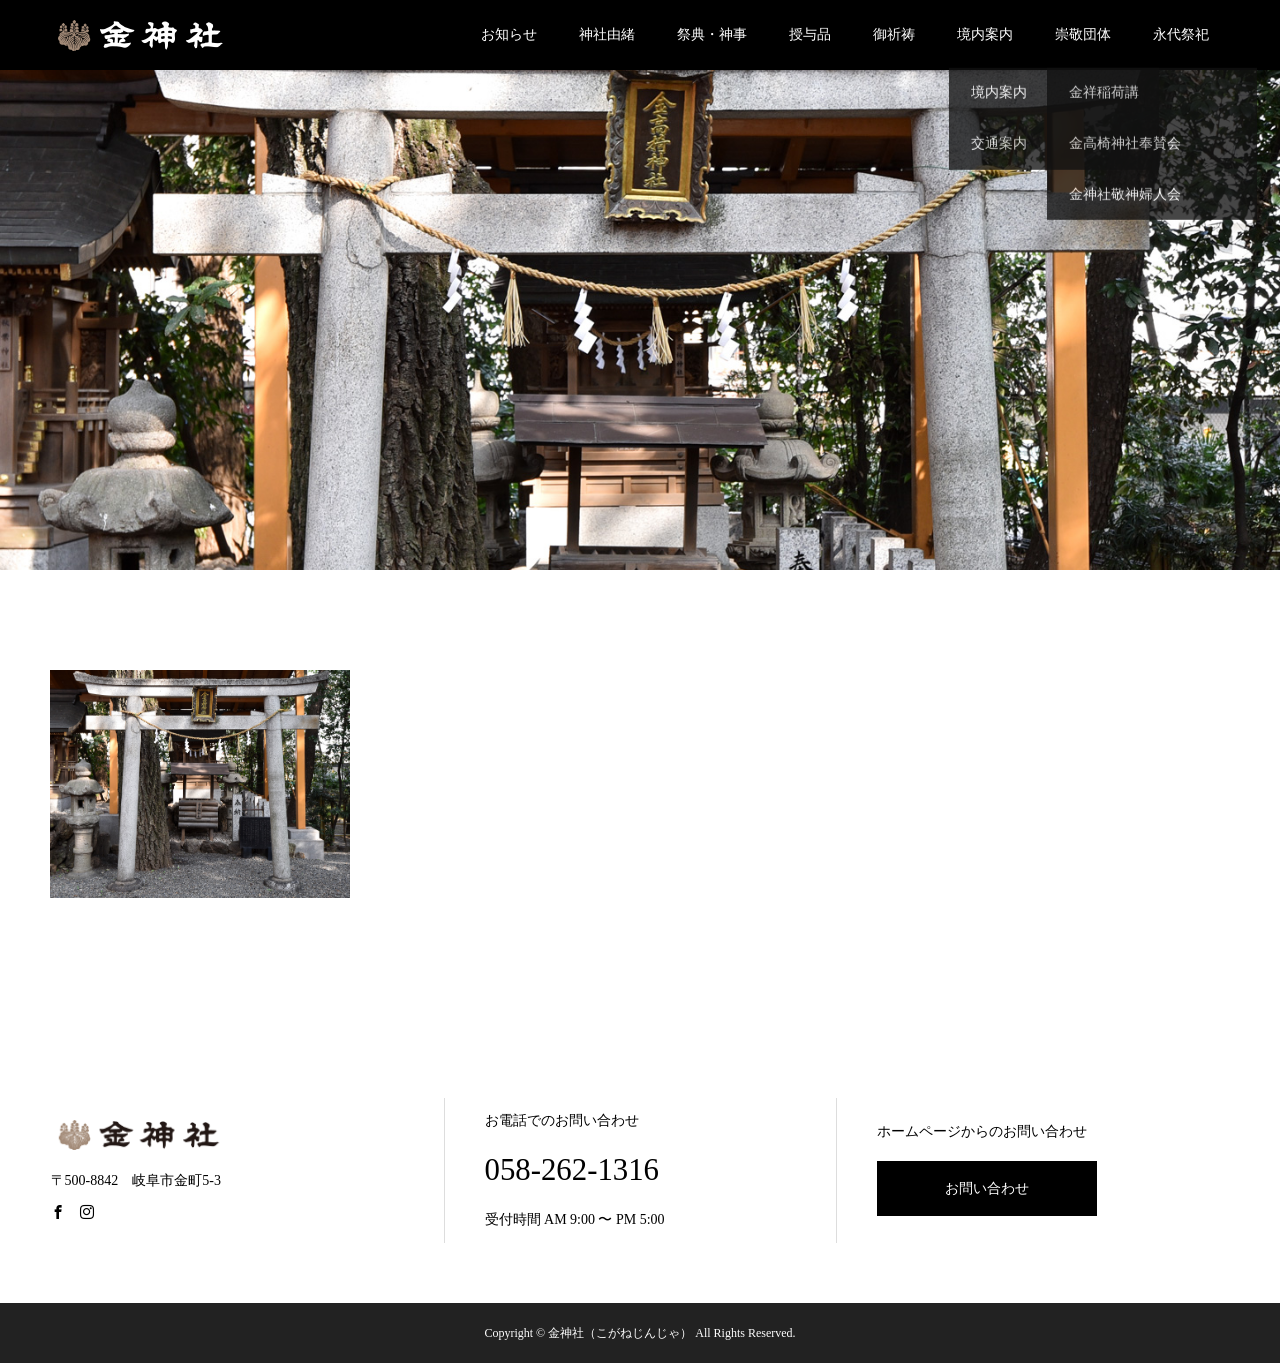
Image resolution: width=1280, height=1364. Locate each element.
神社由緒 (607, 34)
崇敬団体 (1083, 34)
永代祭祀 (1181, 34)
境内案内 (985, 34)
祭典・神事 (712, 34)
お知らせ (509, 34)
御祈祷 (894, 34)
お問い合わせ (987, 1188)
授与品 (810, 34)
